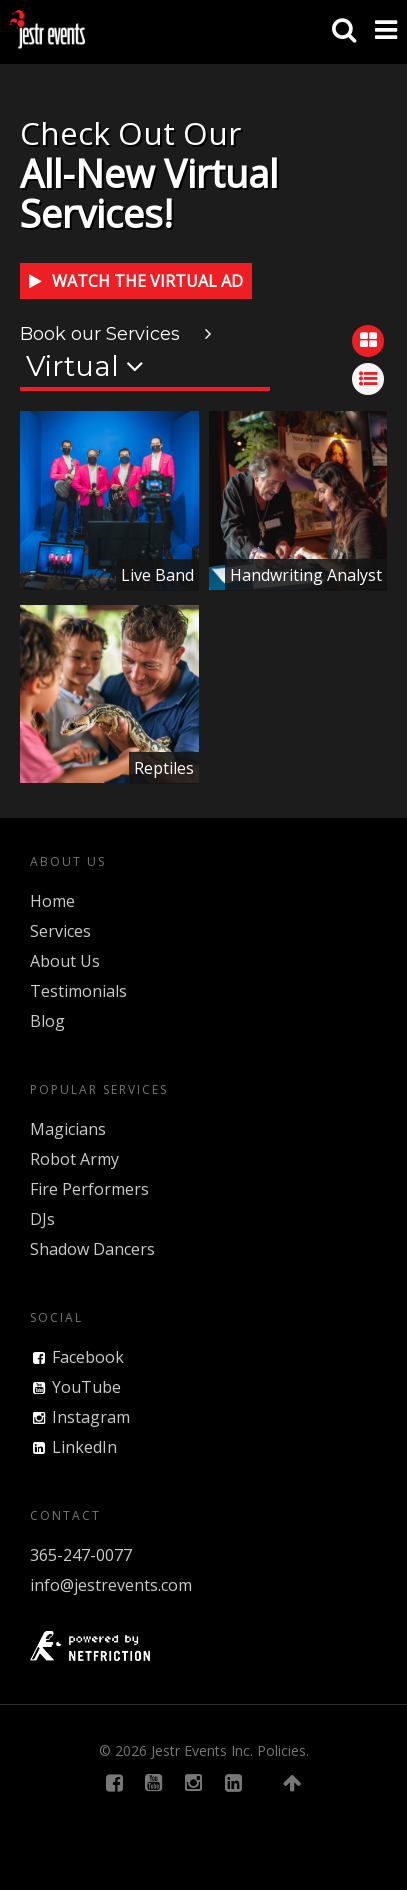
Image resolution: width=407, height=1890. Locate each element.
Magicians (68, 1129)
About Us (65, 961)
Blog (47, 1021)
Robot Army (74, 1159)
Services (60, 931)
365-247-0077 (81, 1555)
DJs (42, 1219)
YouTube (86, 1387)
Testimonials (78, 991)
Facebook (88, 1357)
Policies (281, 1750)
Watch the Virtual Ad (136, 281)
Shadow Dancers (92, 1249)
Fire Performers (89, 1189)
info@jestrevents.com (111, 1585)
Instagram (91, 1417)
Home (52, 901)
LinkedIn (84, 1447)
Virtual (85, 366)
